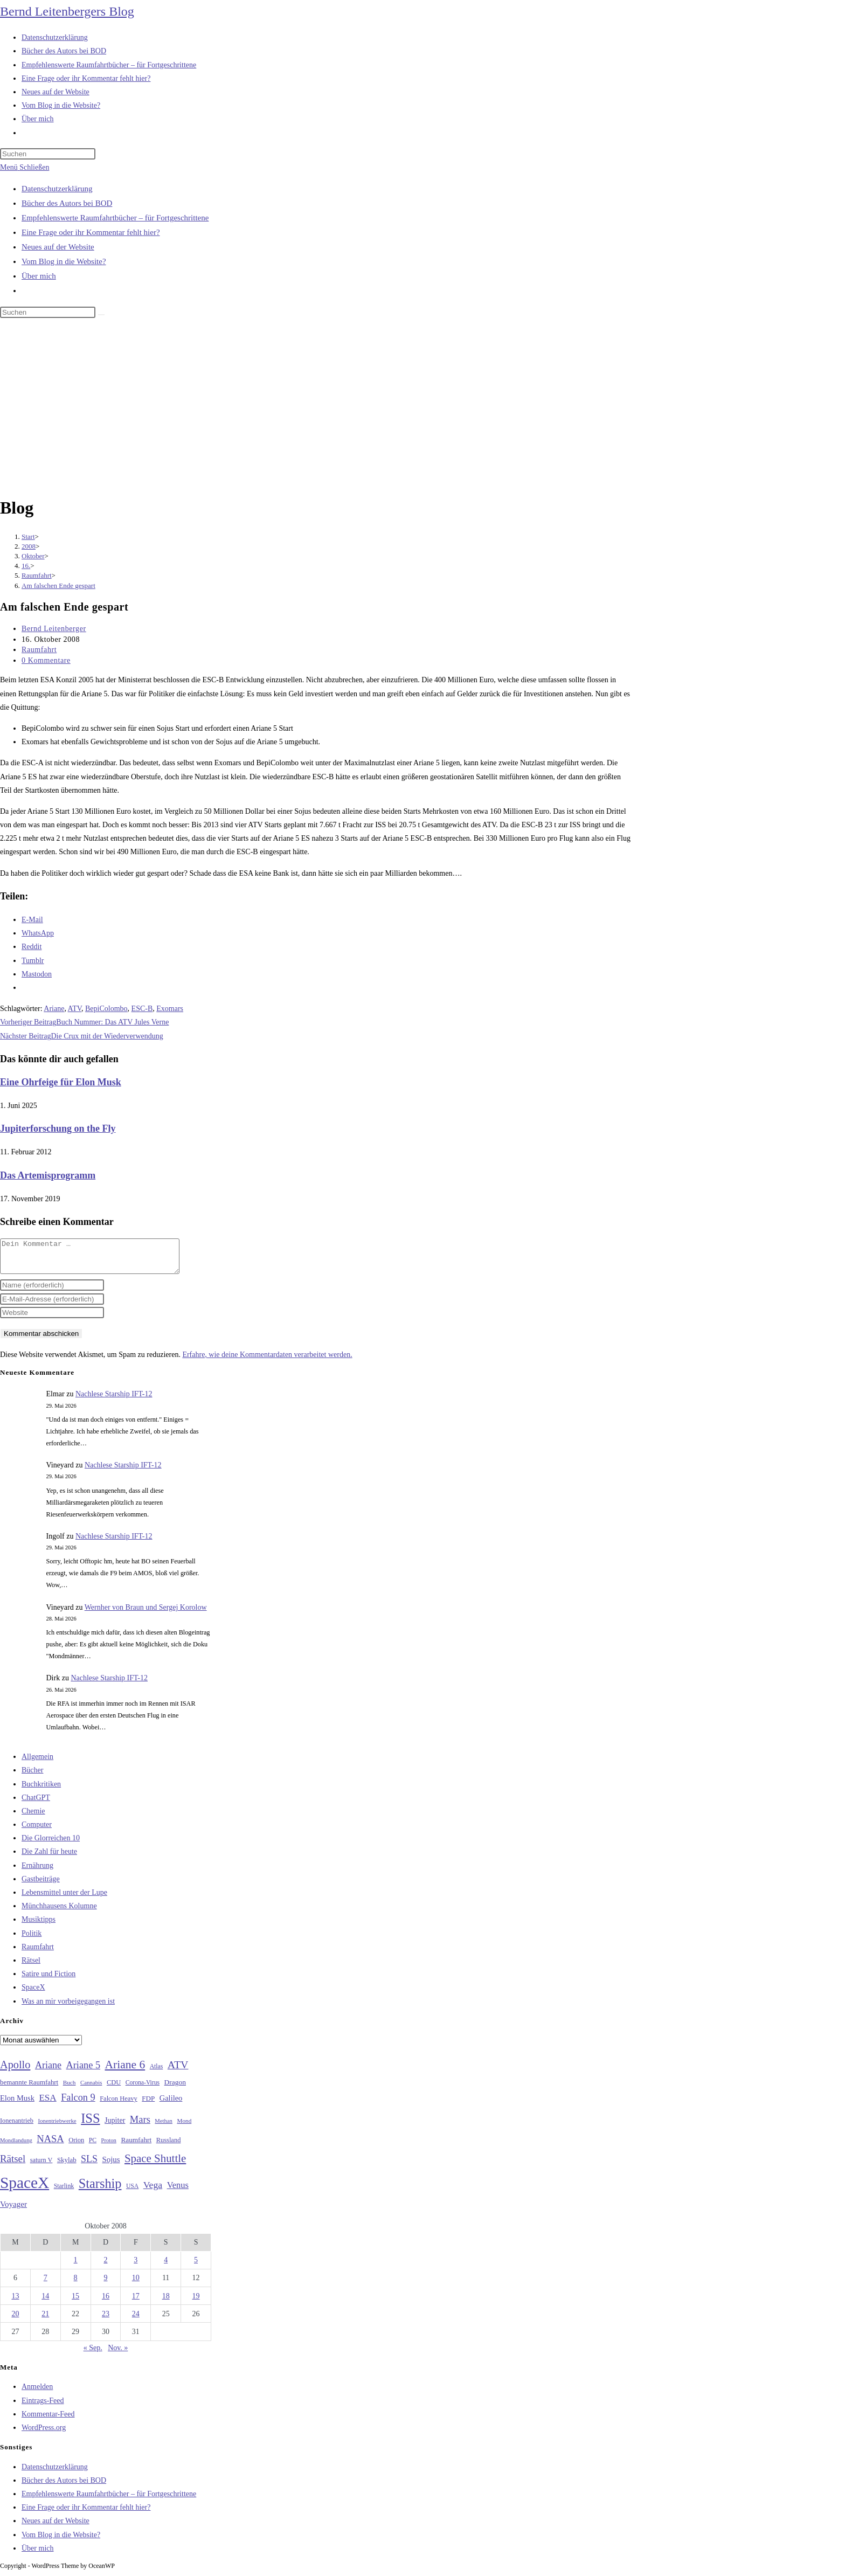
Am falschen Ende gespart (58, 585)
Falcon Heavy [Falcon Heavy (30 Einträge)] (118, 2105)
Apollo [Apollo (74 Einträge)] (15, 2071)
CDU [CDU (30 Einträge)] (114, 2089)
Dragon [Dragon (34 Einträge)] (175, 2089)
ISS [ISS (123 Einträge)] (90, 2124)
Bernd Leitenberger (54, 629)
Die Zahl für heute (49, 1858)
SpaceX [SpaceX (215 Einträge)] (24, 2189)
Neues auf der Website (58, 247)
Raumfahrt (39, 650)
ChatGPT (36, 1804)
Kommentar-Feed (48, 2420)
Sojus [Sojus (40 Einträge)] (111, 2166)
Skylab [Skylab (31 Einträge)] (67, 2166)
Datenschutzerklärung (57, 188)
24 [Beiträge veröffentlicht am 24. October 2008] (136, 2320)
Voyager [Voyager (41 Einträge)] (13, 2210)
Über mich (39, 276)
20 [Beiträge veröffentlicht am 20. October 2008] (15, 2320)
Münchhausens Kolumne (59, 1912)
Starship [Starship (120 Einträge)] (100, 2190)
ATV (74, 1009)
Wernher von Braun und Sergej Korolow (146, 1614)
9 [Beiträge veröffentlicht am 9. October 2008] (105, 2284)
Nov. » (118, 2354)
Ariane (54, 1009)
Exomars (169, 1009)
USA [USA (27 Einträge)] (132, 2192)
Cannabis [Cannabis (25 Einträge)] (91, 2089)
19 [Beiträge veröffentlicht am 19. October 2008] (196, 2302)
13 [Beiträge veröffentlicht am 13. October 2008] (15, 2302)
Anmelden (37, 2393)
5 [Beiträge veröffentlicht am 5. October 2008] (196, 2266)
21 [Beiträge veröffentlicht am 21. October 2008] (45, 2320)
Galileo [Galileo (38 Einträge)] (171, 2104)
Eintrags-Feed (43, 2407)
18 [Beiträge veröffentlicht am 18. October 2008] (166, 2302)
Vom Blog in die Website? (64, 261)
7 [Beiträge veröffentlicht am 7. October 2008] (45, 2284)
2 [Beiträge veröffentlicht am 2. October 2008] (105, 2266)
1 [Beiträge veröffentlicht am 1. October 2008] (76, 2266)
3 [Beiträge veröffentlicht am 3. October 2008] (135, 2266)
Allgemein (37, 1763)
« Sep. (93, 2354)
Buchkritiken (41, 1790)
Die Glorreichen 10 (51, 1844)
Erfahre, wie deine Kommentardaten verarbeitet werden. (267, 1361)
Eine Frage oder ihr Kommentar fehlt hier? (91, 232)
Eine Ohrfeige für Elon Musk (60, 1082)
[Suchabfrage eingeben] (47, 154)
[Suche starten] (101, 315)
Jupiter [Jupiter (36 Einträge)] (115, 2126)
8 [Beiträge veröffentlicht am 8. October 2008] (76, 2284)
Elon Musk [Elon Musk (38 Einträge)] (17, 2104)
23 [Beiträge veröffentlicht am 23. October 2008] (105, 2320)
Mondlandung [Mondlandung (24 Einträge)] (16, 2147)
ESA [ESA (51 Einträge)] (47, 2104)
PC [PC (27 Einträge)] (92, 2146)
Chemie (33, 1817)
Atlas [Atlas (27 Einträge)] (156, 2072)
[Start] (28, 536)
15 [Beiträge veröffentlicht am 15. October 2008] (75, 2302)
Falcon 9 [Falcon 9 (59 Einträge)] (78, 2104)
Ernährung (37, 1872)
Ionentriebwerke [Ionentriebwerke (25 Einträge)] (57, 2127)
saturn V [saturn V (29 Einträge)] (41, 2166)
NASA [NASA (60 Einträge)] (50, 2145)
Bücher (32, 1776)
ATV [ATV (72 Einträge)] (178, 2071)
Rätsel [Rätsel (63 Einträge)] (12, 2165)
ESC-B (142, 1009)
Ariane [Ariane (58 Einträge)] (48, 2071)
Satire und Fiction (48, 1980)
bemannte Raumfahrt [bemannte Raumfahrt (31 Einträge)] (29, 2089)
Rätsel (31, 1967)
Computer (37, 1831)
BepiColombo (106, 1009)
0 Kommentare (46, 660)
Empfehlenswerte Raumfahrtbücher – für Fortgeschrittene (115, 217)
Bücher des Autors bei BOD (67, 203)
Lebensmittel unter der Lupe (64, 1899)
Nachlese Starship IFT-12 (114, 1400)
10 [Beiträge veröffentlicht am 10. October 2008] (136, 2284)
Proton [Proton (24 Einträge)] (108, 2147)
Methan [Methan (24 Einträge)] (163, 2127)
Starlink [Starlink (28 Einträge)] (64, 2192)
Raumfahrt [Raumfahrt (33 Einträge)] (136, 2146)
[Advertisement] (422, 409)
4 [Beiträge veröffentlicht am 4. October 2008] (166, 2266)
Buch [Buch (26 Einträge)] (69, 2089)
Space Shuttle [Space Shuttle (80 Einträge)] (155, 2164)
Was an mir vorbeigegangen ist (68, 2008)
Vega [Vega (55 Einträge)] (152, 2191)
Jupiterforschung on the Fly (58, 1128)
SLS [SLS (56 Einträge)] (89, 2165)
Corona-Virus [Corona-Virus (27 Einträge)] (143, 2089)
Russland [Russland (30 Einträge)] (168, 2146)
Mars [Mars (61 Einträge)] (140, 2126)
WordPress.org (44, 2434)
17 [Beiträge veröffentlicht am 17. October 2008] (136, 2302)
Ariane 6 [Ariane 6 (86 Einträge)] (125, 2071)
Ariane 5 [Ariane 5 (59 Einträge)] (83, 2071)
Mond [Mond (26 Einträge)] (184, 2127)
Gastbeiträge (41, 1885)
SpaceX (33, 1994)
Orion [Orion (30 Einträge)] (76, 2146)
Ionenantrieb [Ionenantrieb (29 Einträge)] (16, 2127)
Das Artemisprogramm (47, 1175)
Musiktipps (39, 1926)
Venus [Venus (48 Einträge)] (178, 2191)
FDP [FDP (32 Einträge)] (148, 2105)
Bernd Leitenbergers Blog (67, 11)
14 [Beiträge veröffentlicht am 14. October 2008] (45, 2302)
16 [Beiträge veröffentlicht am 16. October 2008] (105, 2302)
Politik (31, 1940)
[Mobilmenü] (24, 167)
